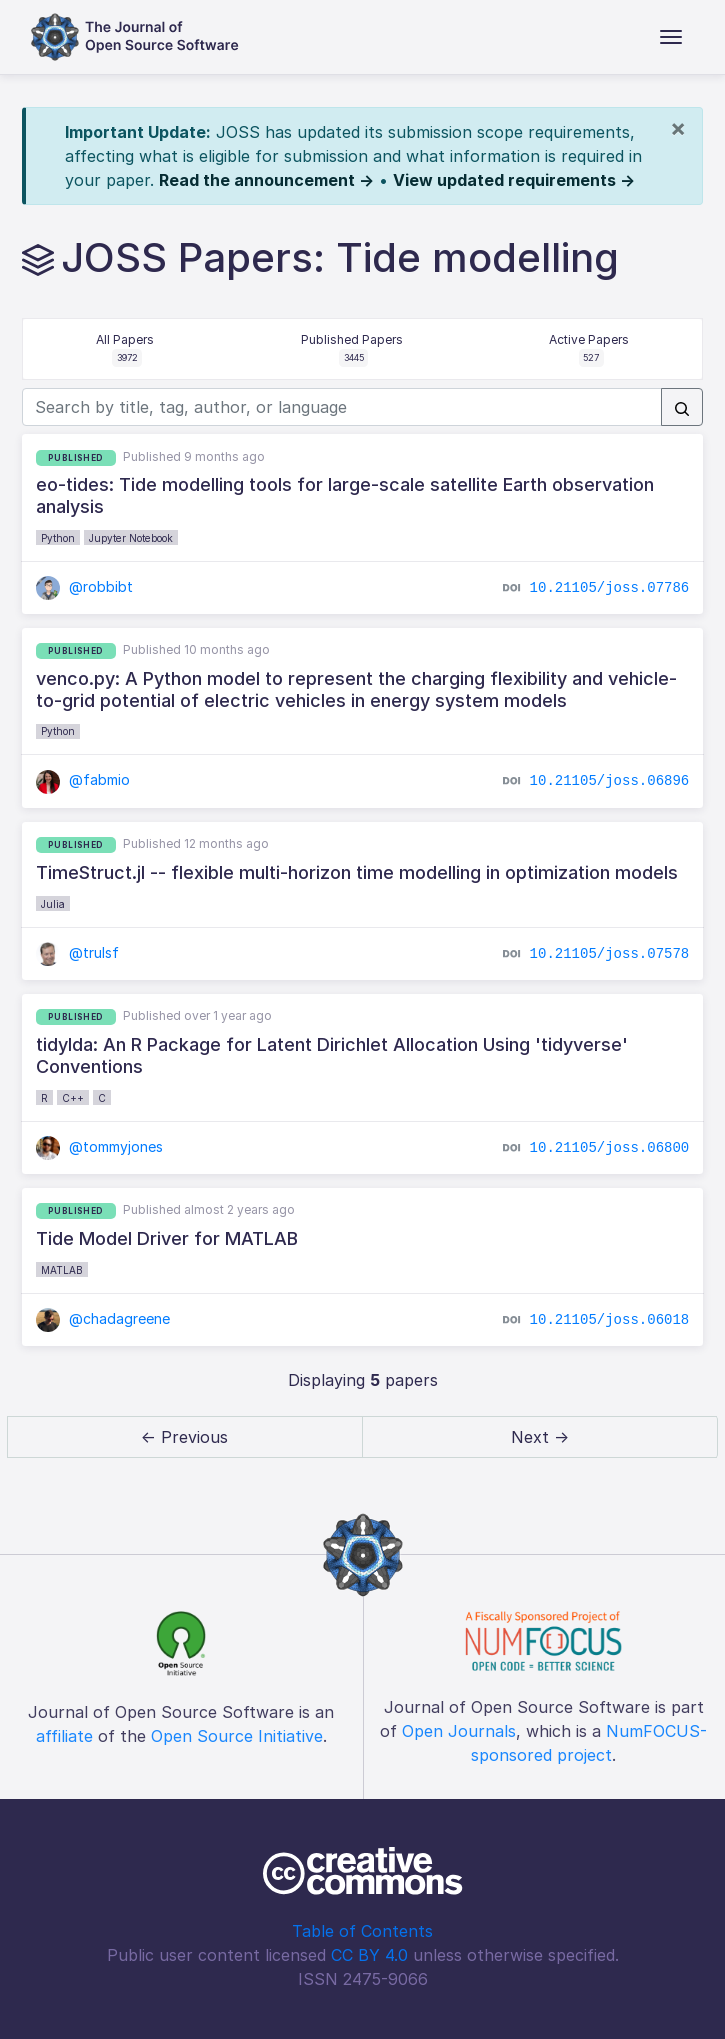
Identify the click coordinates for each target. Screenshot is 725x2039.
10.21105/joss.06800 (610, 1147)
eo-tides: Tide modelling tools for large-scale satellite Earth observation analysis (345, 495)
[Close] (678, 128)
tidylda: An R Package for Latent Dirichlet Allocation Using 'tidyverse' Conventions (332, 1055)
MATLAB (62, 1270)
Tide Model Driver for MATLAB (167, 1238)
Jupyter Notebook (131, 538)
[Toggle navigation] (671, 37)
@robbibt (85, 586)
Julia (53, 904)
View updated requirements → (514, 180)
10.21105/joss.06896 (610, 781)
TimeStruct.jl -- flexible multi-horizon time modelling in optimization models (357, 872)
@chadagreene (103, 1318)
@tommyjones (100, 1146)
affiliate (64, 1736)
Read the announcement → (266, 180)
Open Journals (459, 1731)
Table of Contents (362, 1931)
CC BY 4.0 (369, 1955)
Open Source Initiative (237, 1736)
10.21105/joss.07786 (610, 587)
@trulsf (78, 952)
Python (58, 538)
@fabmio (83, 779)
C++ (73, 1098)
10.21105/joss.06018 (610, 1319)
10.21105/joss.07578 (610, 953)
